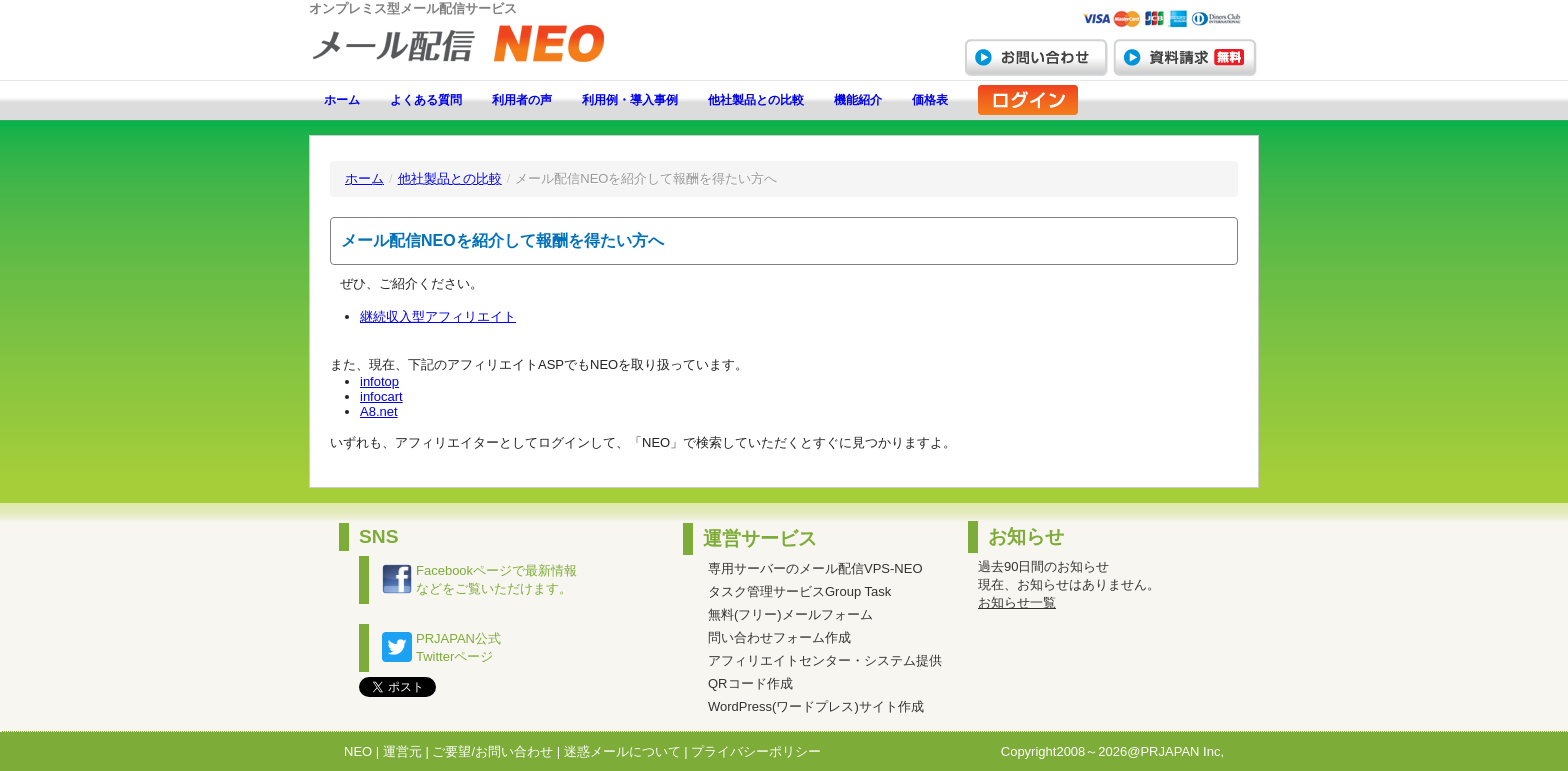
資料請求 (1185, 57)
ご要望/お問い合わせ (492, 751)
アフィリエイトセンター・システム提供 (825, 660)
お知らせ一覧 (1017, 602)
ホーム (342, 100)
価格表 (930, 100)
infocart (381, 396)
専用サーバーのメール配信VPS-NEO (815, 568)
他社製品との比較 (756, 100)
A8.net (379, 411)
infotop (379, 381)
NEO (358, 751)
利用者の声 (522, 100)
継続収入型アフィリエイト (438, 316)
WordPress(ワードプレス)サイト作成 (816, 706)
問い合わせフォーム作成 (779, 637)
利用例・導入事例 (630, 100)
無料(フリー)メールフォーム (790, 614)
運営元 (402, 751)
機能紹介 (858, 100)
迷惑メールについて (622, 751)
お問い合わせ (1036, 57)
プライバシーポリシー (756, 751)
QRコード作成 (750, 683)
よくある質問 (426, 100)
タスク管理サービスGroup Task (799, 591)
